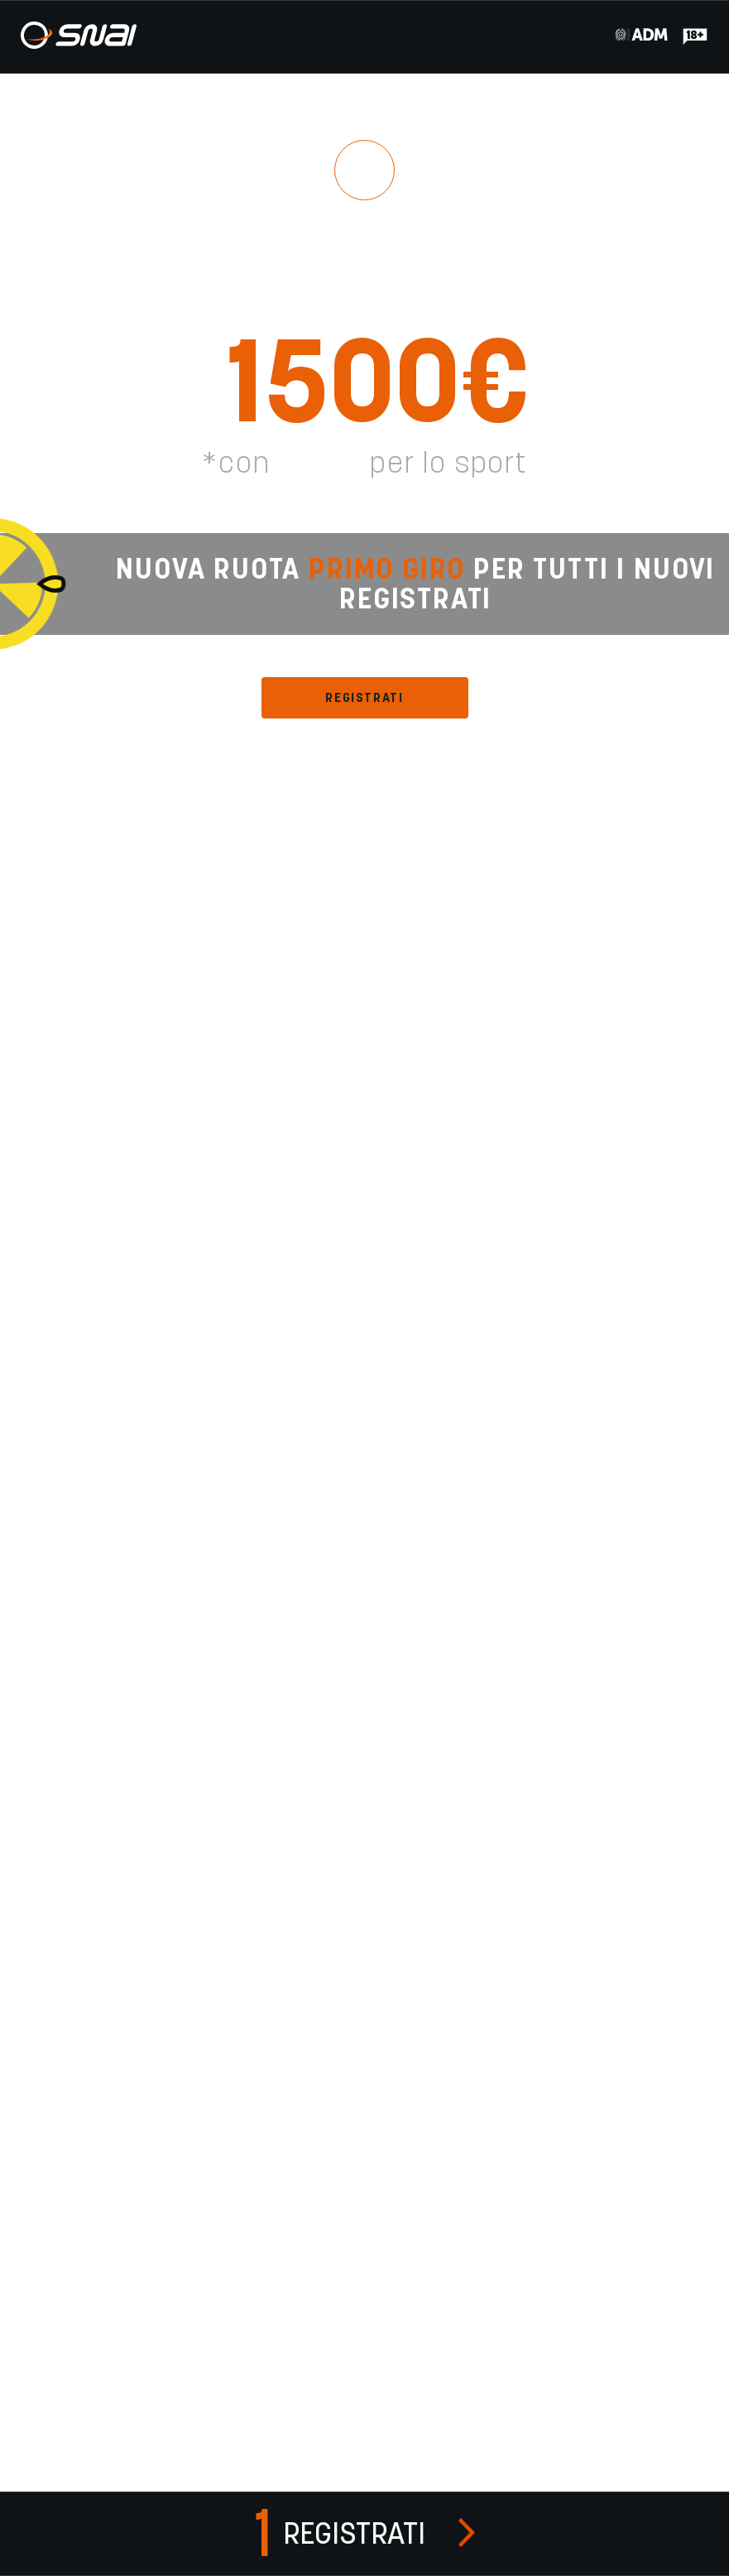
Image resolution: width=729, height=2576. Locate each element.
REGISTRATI (364, 697)
